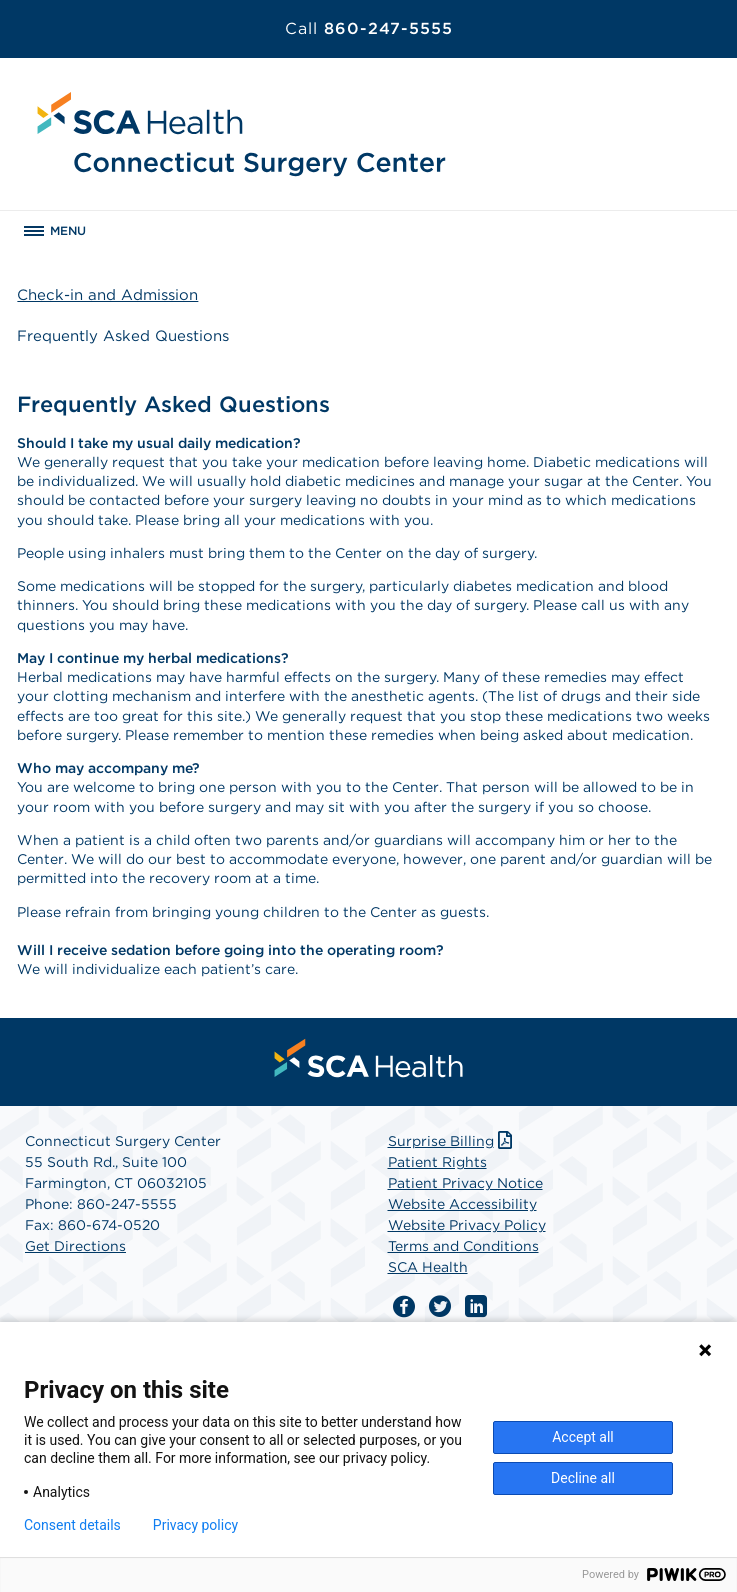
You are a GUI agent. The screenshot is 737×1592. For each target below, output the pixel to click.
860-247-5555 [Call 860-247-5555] (369, 28)
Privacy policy (195, 1525)
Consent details (72, 1525)
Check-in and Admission (107, 295)
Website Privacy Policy (467, 1225)
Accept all (583, 1437)
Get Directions (75, 1246)
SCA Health (428, 1267)
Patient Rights (437, 1162)
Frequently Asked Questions (123, 336)
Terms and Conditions (463, 1246)
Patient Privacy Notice (465, 1183)
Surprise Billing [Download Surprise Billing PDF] (452, 1141)
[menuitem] (369, 1058)
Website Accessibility (462, 1204)
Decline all (583, 1478)
